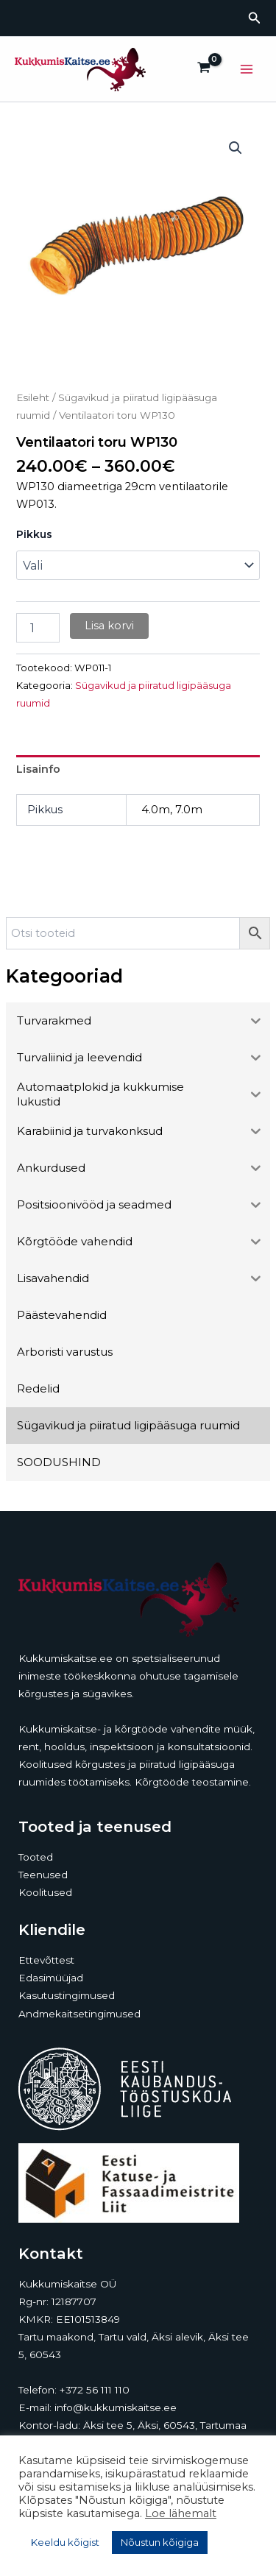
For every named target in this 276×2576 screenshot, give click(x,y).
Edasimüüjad (50, 1978)
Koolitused (45, 1892)
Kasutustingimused (66, 1995)
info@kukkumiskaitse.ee (115, 2407)
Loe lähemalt (180, 2513)
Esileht (32, 397)
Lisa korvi (109, 625)
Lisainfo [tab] (38, 769)
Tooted (35, 1857)
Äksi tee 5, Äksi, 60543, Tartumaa (165, 2425)
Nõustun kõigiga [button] (160, 2542)
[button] (254, 18)
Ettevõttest (46, 1960)
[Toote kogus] (37, 628)
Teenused (43, 1874)
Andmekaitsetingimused (79, 2014)
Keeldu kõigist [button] (65, 2542)
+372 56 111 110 (95, 2390)
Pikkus (34, 534)
